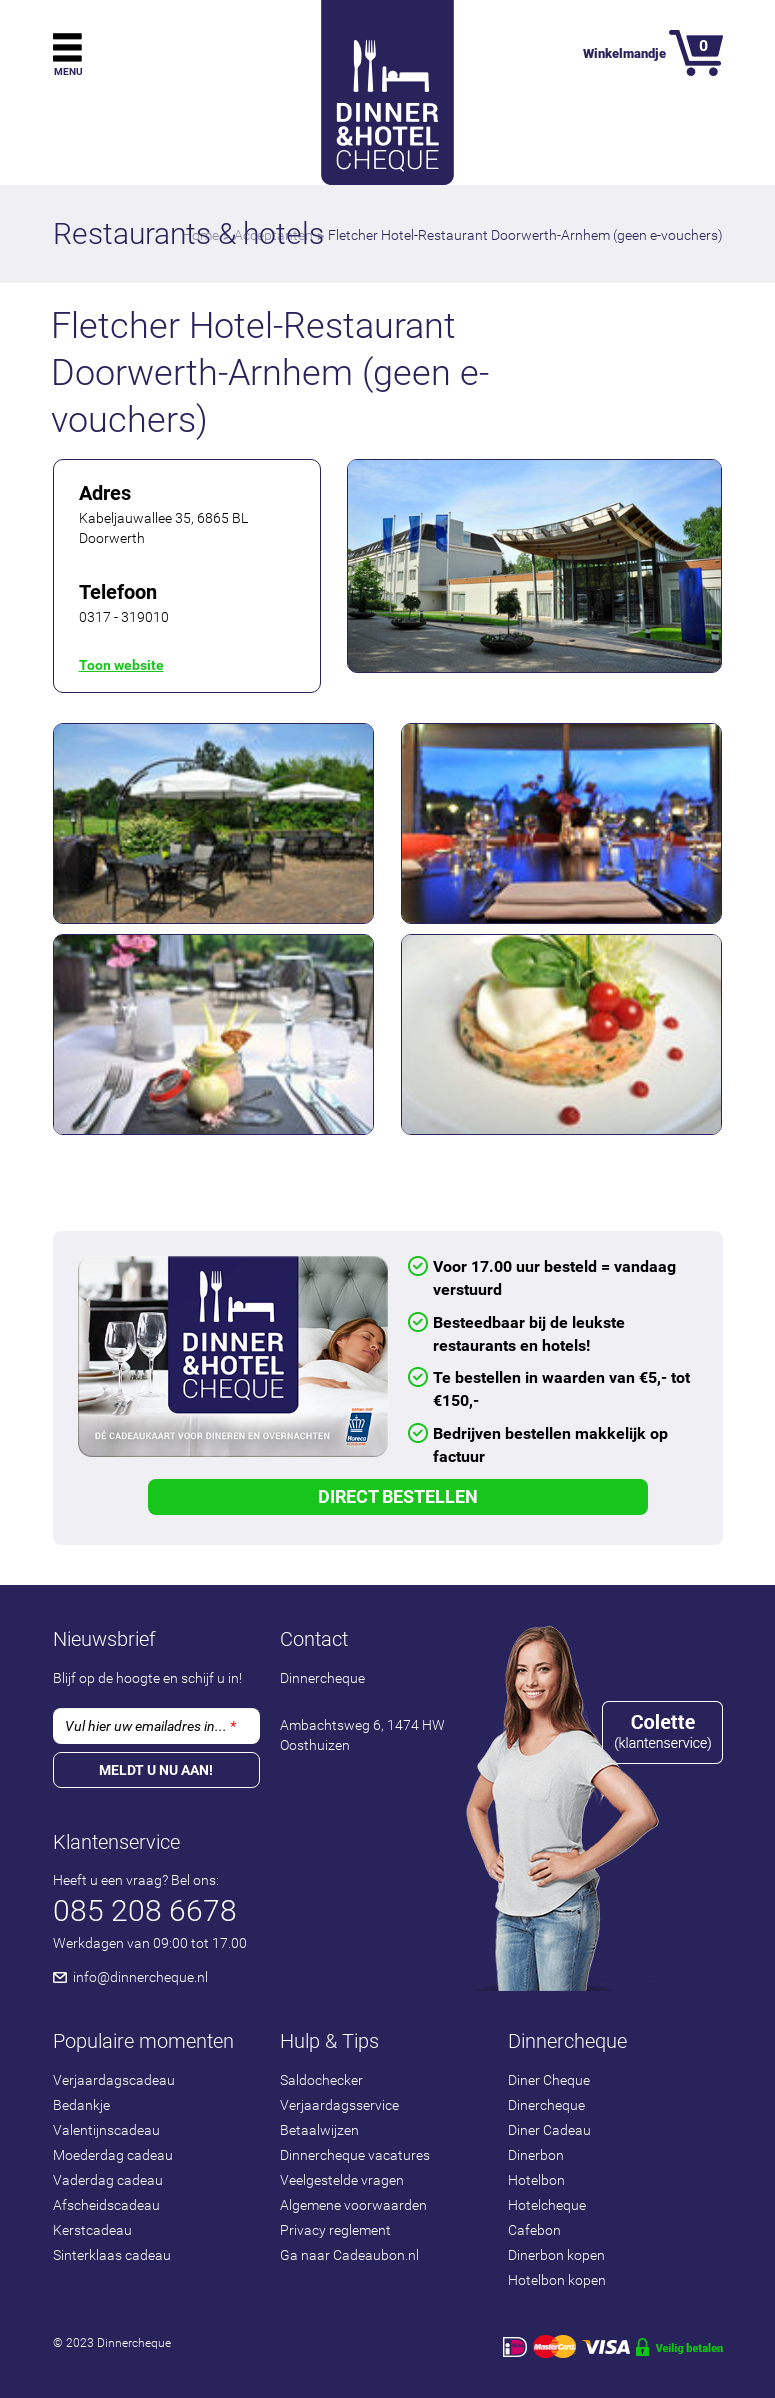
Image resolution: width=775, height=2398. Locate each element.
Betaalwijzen (319, 2130)
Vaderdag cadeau (108, 2180)
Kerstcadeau (92, 2230)
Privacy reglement (335, 2230)
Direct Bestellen (398, 1496)
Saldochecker (321, 2080)
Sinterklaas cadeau (112, 2255)
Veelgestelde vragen (342, 2180)
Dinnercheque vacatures (355, 2155)
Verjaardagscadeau (114, 2080)
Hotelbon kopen (557, 2280)
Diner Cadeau (549, 2130)
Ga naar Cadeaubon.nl (349, 2255)
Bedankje (81, 2105)
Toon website (121, 665)
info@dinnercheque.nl (140, 1977)
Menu (68, 71)
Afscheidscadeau (106, 2205)
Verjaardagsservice (339, 2105)
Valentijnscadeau (106, 2130)
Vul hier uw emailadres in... (150, 1726)
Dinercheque (546, 2105)
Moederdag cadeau (113, 2155)
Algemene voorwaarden (353, 2205)
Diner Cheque (549, 2080)
